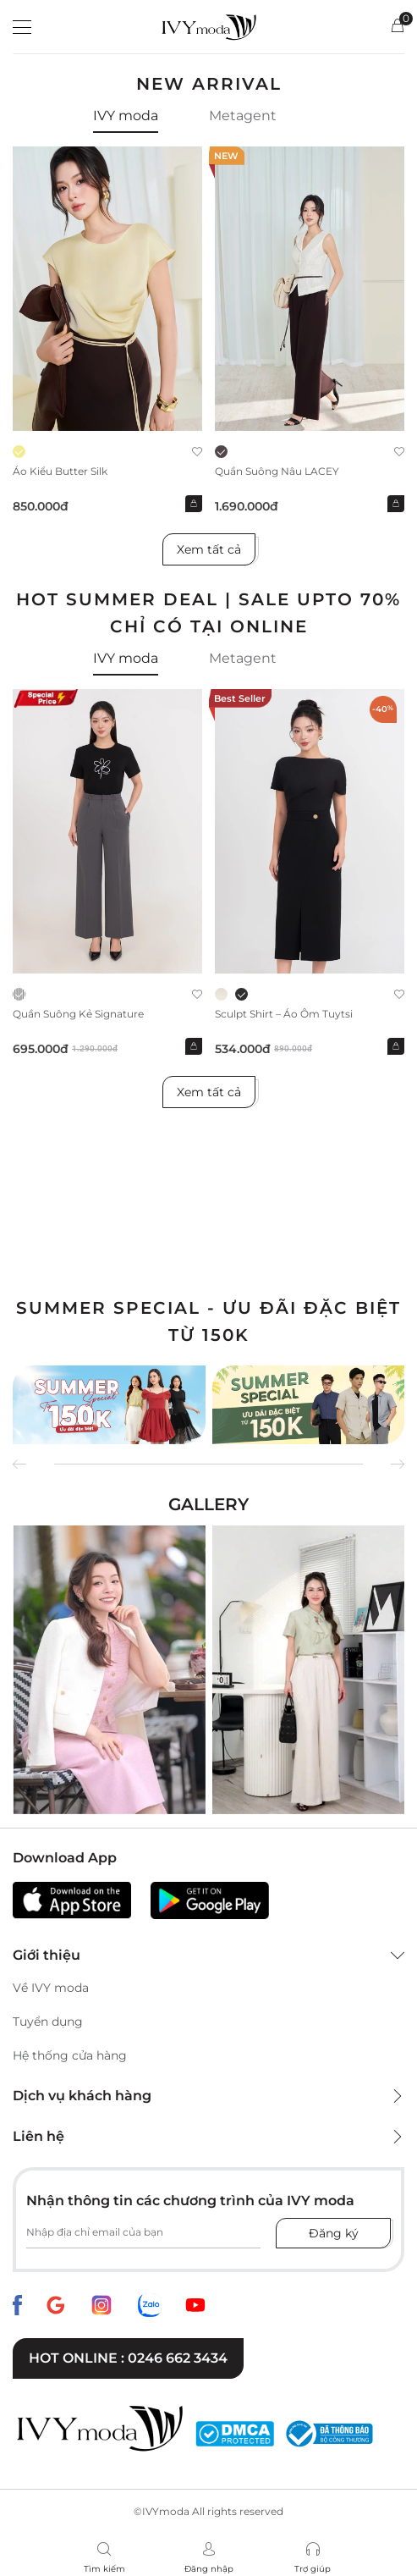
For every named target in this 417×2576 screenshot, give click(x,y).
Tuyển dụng (48, 2021)
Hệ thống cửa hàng (70, 2055)
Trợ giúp (312, 2568)
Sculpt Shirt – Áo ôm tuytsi (284, 1013)
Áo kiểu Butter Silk (60, 471)
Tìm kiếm (104, 2568)
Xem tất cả (209, 549)
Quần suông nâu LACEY (277, 471)
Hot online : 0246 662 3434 (128, 2358)
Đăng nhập (208, 2568)
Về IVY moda (51, 1987)
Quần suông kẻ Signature (78, 1013)
